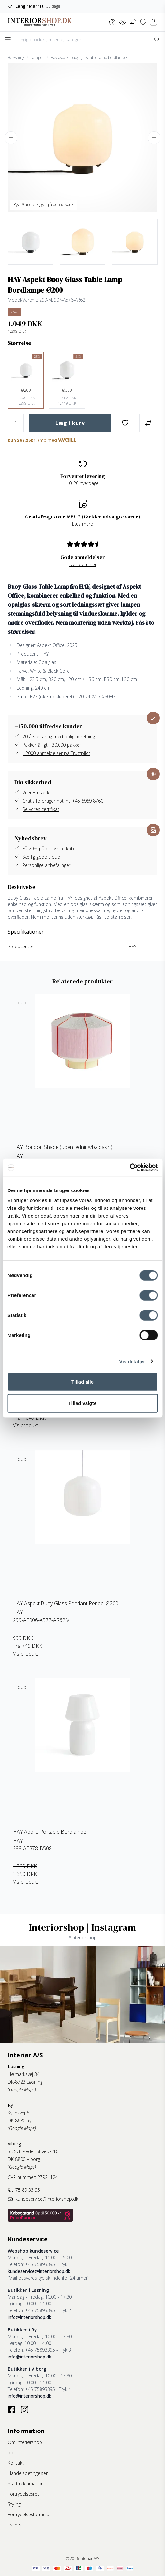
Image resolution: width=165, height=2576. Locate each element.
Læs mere (82, 524)
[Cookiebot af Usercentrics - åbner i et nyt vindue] (129, 1167)
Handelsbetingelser (28, 2473)
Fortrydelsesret (23, 2494)
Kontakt (16, 2463)
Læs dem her (82, 564)
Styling (14, 2504)
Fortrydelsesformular (29, 2514)
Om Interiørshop (25, 2442)
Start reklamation (26, 2483)
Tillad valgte (83, 1402)
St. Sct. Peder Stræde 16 (33, 2151)
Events (14, 2525)
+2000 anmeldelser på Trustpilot (56, 753)
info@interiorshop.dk (29, 2317)
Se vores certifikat (41, 809)
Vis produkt (25, 1425)
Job (11, 2453)
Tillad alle (82, 1382)
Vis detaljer (132, 1361)
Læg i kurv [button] (70, 422)
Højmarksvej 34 (24, 2074)
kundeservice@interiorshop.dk (39, 2271)
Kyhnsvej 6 (18, 2113)
